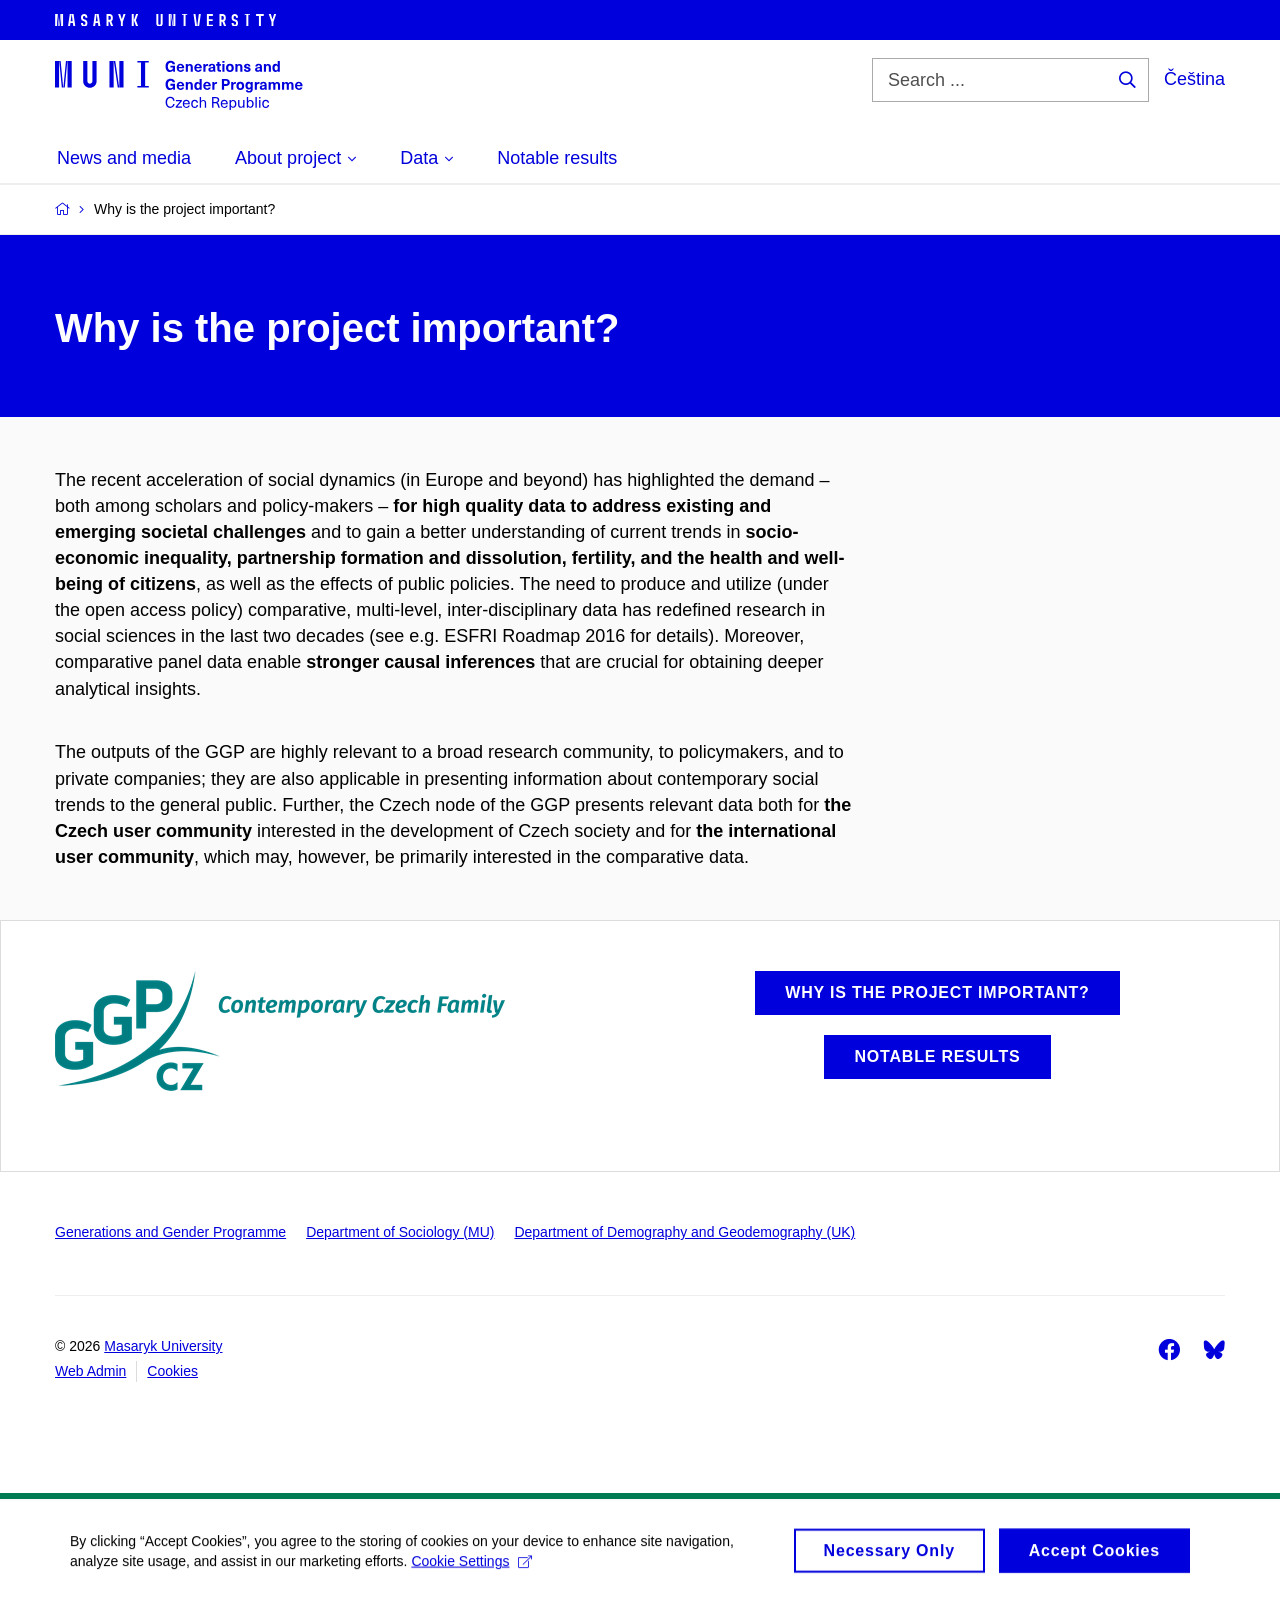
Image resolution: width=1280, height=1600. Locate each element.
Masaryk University (163, 1346)
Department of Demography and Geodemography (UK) (684, 1232)
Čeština (1194, 79)
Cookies (172, 1371)
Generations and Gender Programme (170, 1232)
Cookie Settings (471, 1567)
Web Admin (90, 1371)
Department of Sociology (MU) (400, 1232)
